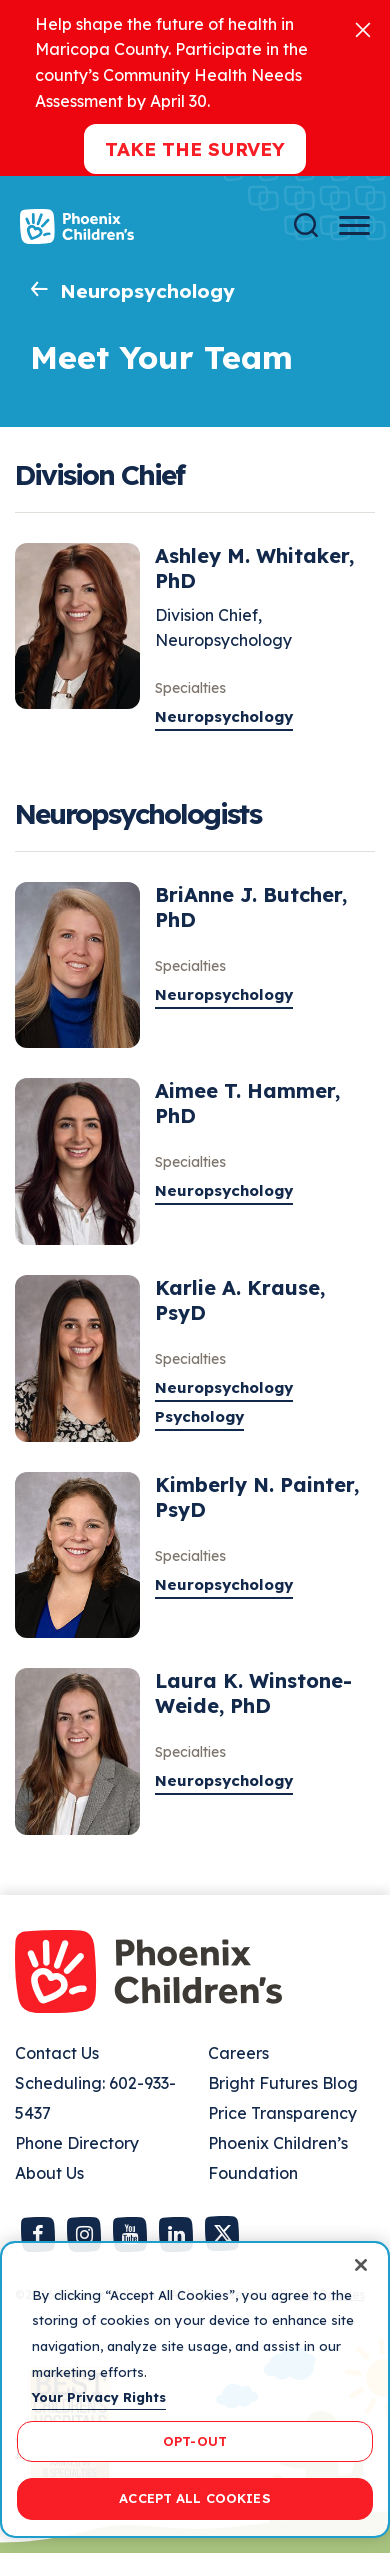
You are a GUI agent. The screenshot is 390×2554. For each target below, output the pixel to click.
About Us (49, 2173)
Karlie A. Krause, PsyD (240, 1300)
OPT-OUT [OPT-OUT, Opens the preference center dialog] (195, 2441)
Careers (238, 2053)
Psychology (199, 1416)
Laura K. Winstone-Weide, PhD (253, 1693)
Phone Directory (77, 2143)
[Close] (363, 28)
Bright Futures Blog (283, 2083)
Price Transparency (282, 2113)
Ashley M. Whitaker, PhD (254, 568)
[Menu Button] (354, 225)
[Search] (306, 225)
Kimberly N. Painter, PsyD (257, 1497)
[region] (195, 2389)
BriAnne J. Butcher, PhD (251, 907)
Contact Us (57, 2053)
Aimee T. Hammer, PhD (247, 1103)
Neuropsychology (147, 291)
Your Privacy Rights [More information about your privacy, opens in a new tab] (99, 2397)
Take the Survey (195, 149)
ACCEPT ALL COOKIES (194, 2498)
